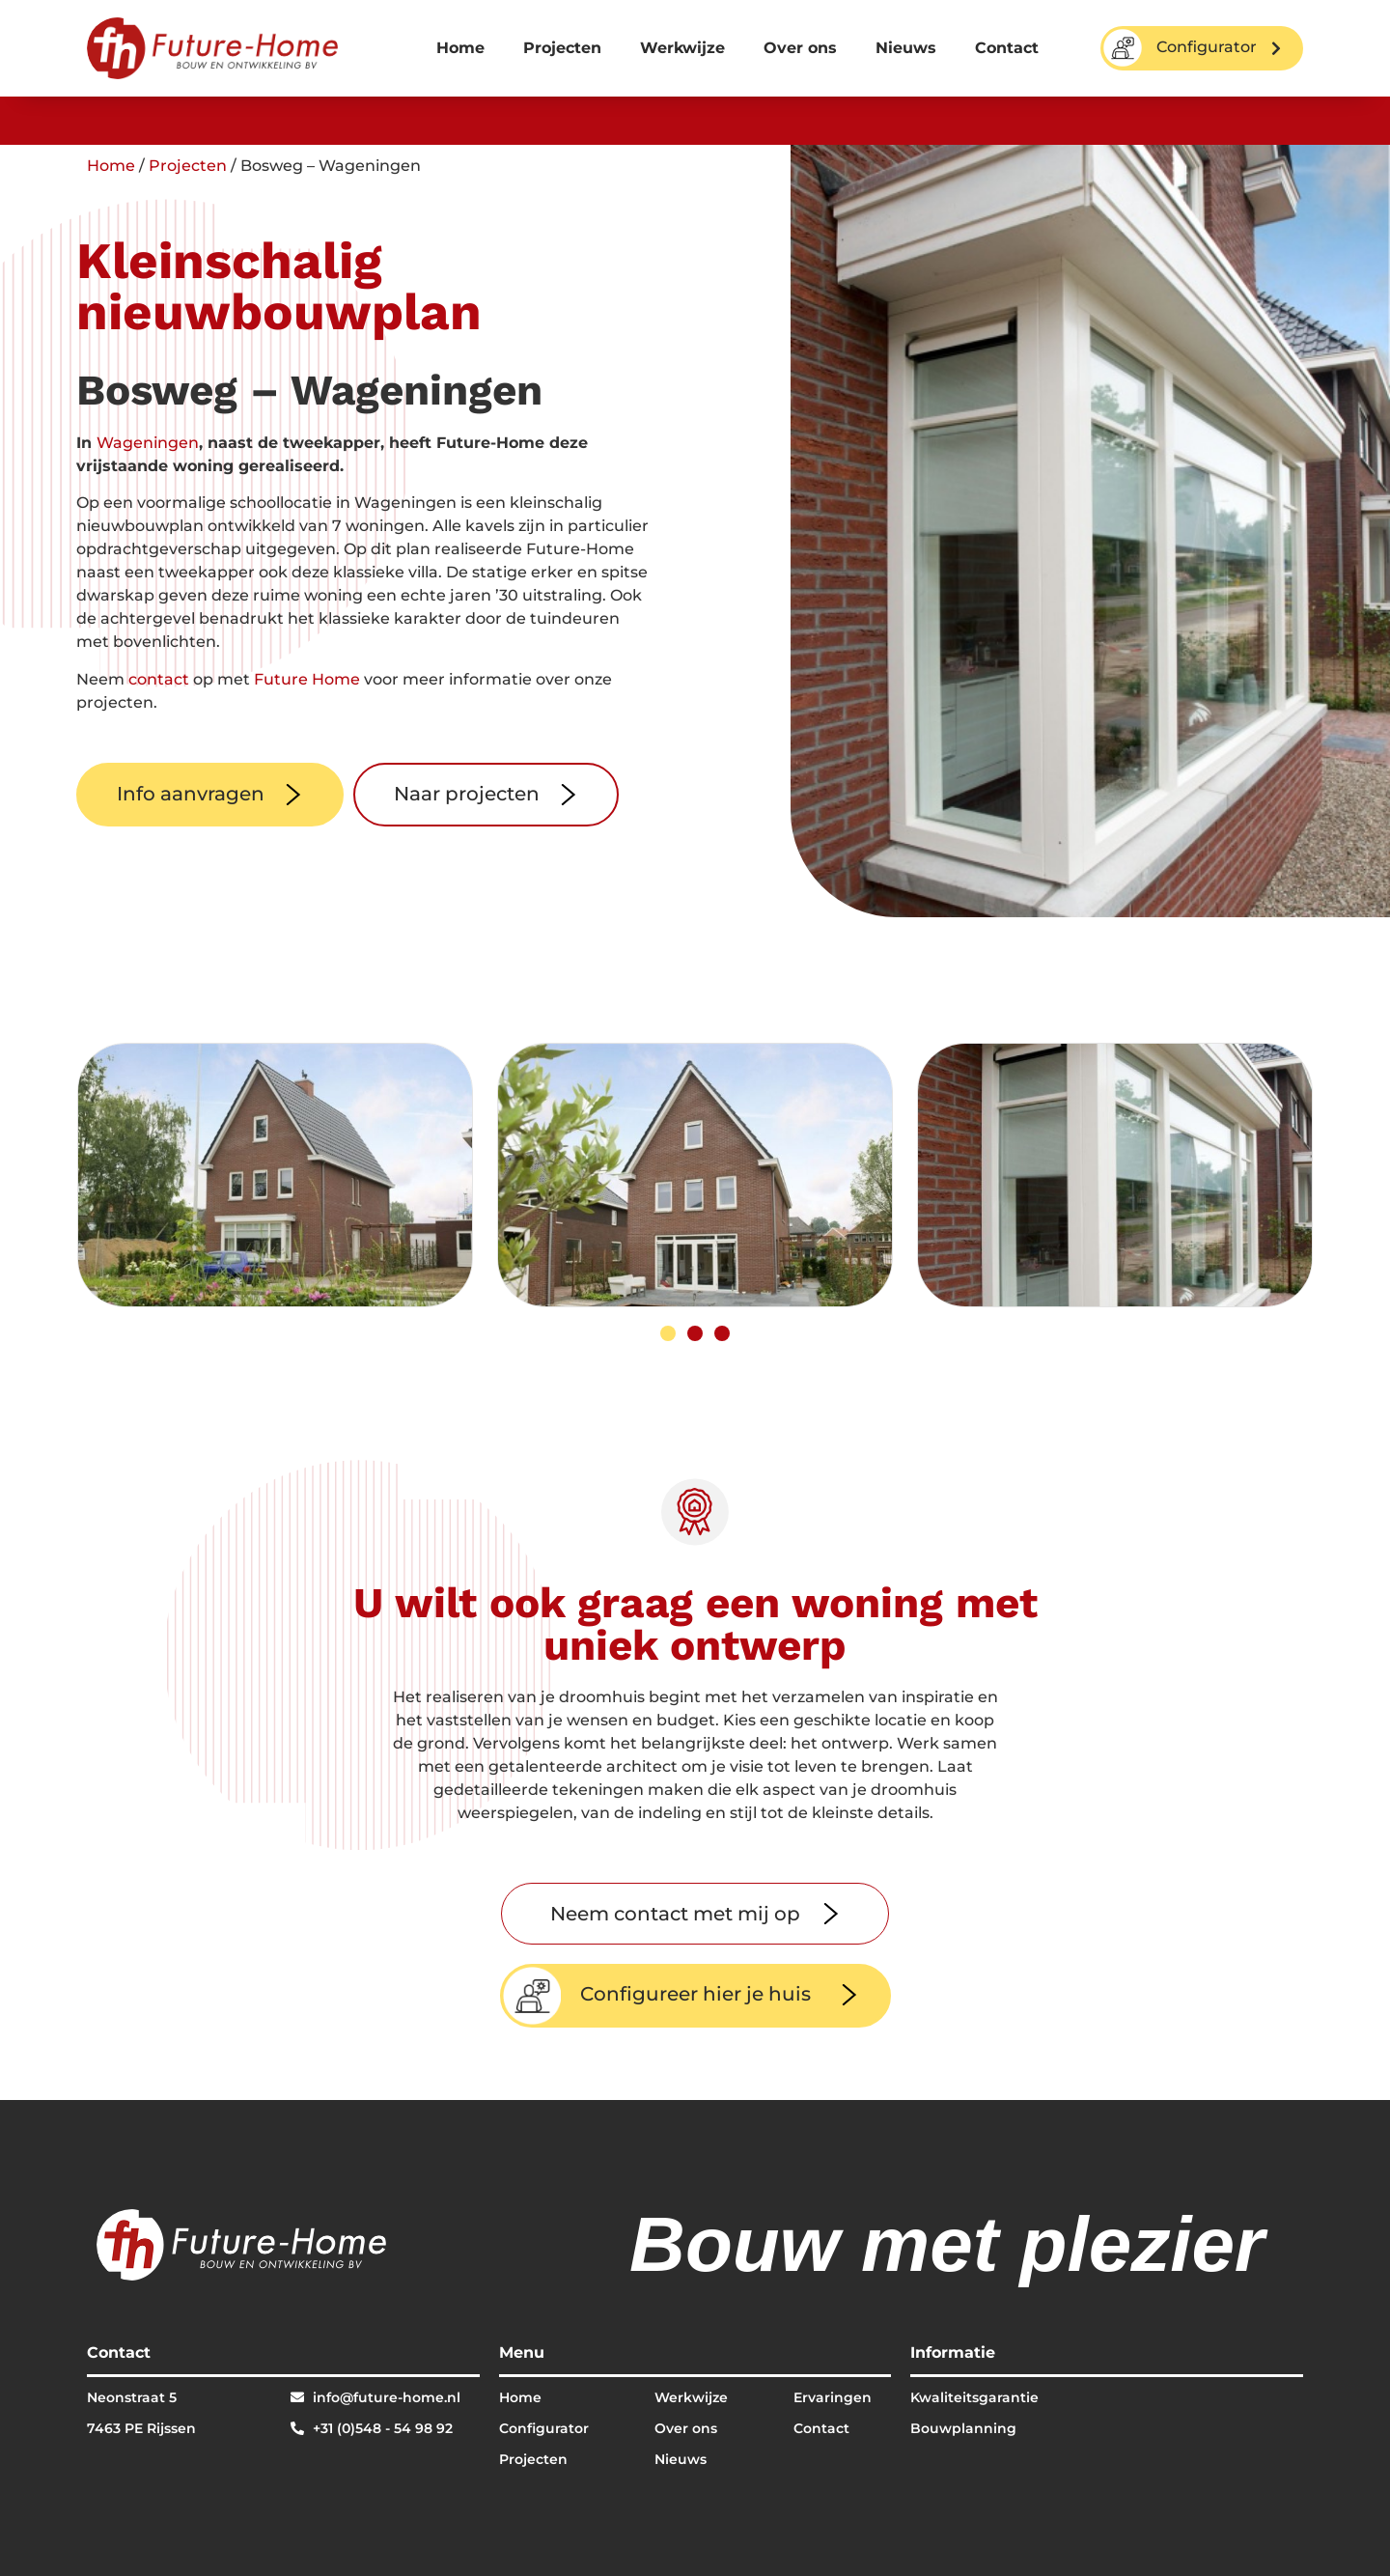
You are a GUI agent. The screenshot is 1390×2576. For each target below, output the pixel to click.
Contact (1007, 48)
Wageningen (148, 443)
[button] (668, 1333)
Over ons (800, 48)
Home (460, 48)
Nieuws (906, 48)
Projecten (562, 48)
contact (158, 679)
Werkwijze (682, 48)
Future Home (307, 679)
